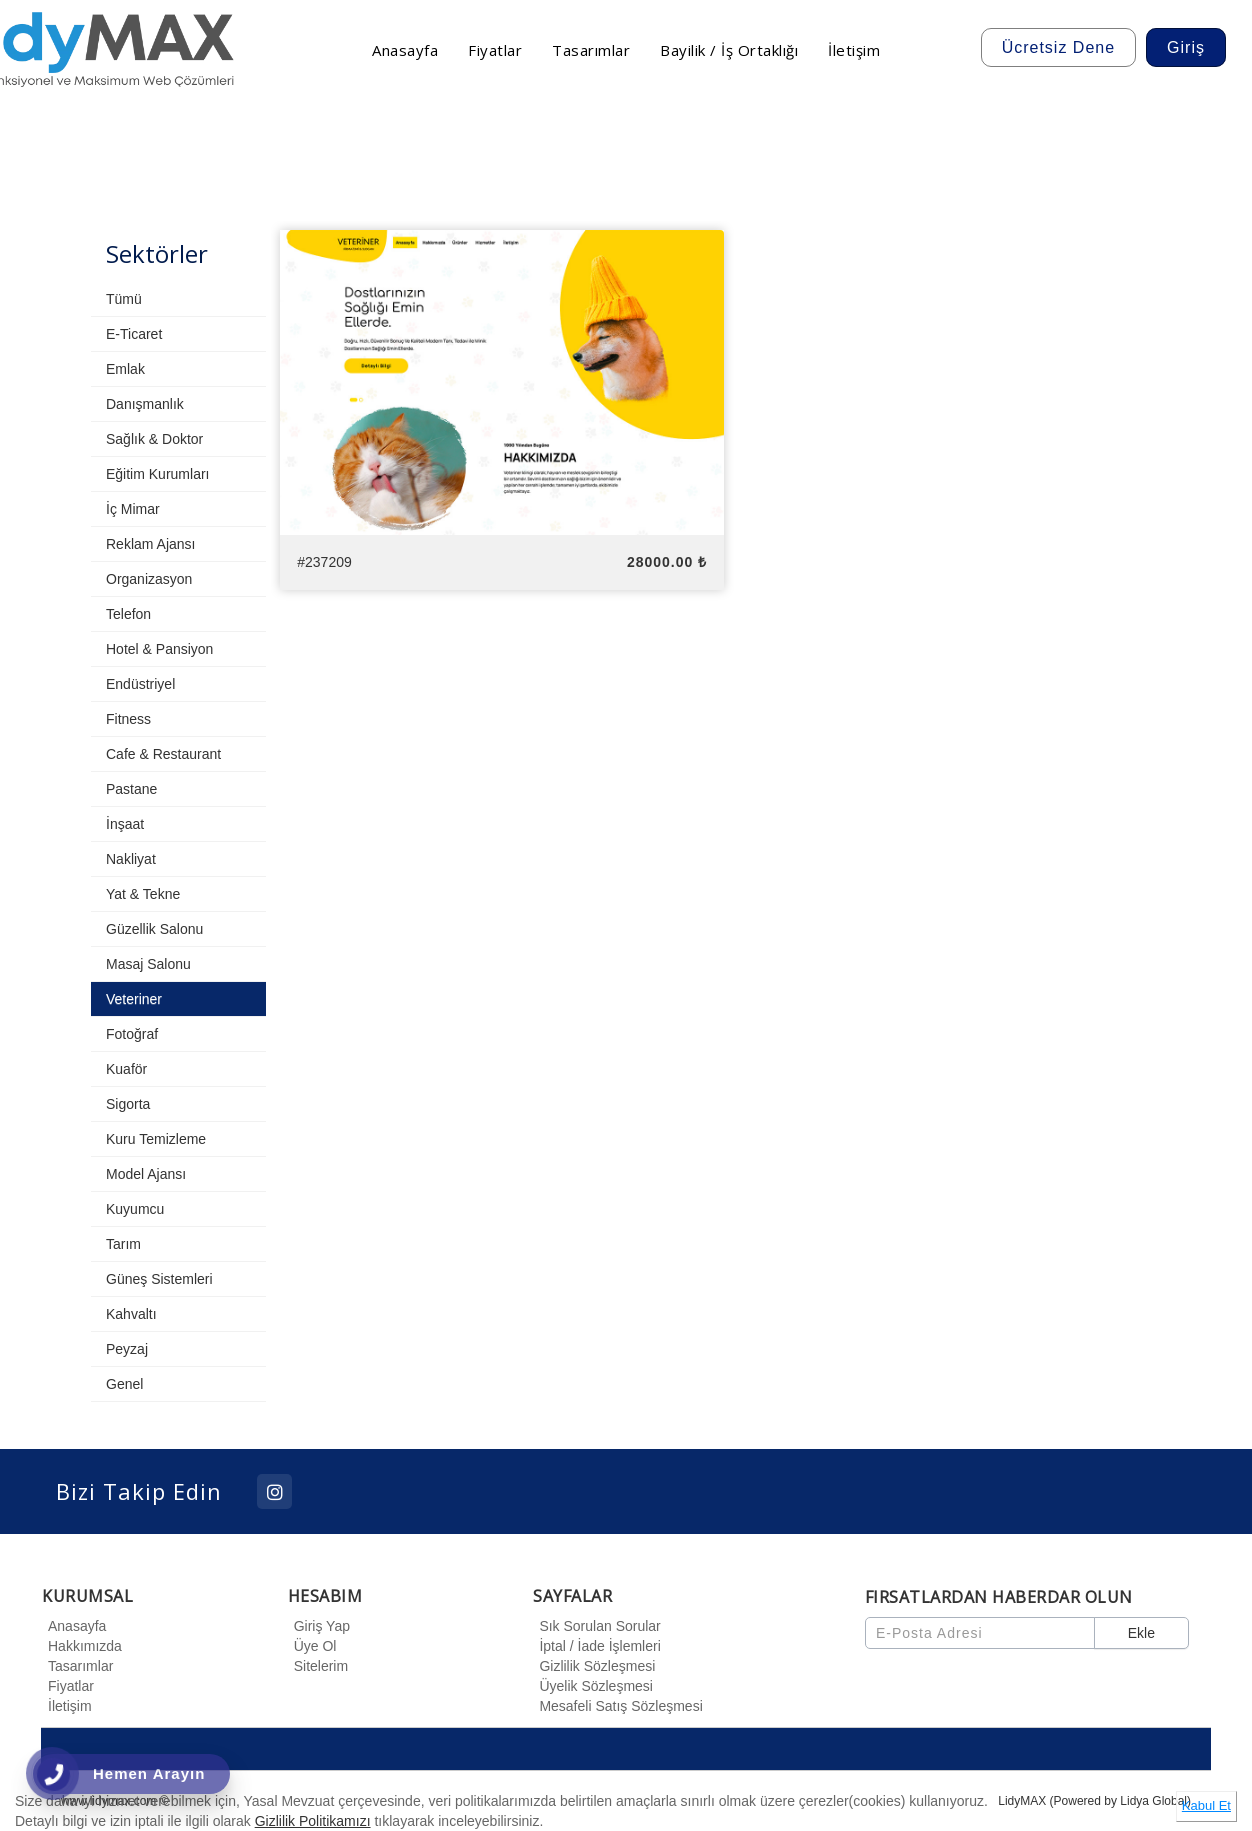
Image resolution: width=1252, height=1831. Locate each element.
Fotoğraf (132, 1034)
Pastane (131, 789)
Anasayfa (74, 1626)
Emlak (125, 369)
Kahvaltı (131, 1314)
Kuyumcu (135, 1209)
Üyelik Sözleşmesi (593, 1686)
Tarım (123, 1244)
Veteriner (134, 999)
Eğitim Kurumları (157, 474)
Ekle (1141, 1633)
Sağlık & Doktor (154, 439)
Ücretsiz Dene (1058, 47)
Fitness (128, 719)
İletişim (67, 1706)
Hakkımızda (82, 1646)
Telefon (128, 614)
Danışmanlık (145, 404)
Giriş (1186, 47)
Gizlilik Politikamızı (313, 1821)
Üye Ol (312, 1646)
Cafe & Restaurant (163, 754)
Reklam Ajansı (150, 544)
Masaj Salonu (148, 964)
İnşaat (125, 824)
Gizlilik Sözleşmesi (594, 1666)
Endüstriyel (140, 684)
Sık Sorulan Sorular (596, 1626)
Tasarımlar (77, 1666)
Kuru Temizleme (156, 1139)
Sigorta (128, 1104)
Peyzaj (127, 1349)
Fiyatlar (68, 1686)
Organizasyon (149, 579)
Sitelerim (318, 1666)
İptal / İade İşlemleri (596, 1646)
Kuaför (126, 1069)
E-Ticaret (134, 334)
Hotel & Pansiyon (159, 649)
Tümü (124, 299)
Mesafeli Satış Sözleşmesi (617, 1706)
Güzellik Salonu (154, 929)
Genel (124, 1384)
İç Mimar (133, 509)
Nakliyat (131, 859)
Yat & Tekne (143, 894)
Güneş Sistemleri (159, 1279)
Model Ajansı (146, 1174)
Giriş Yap (319, 1626)
